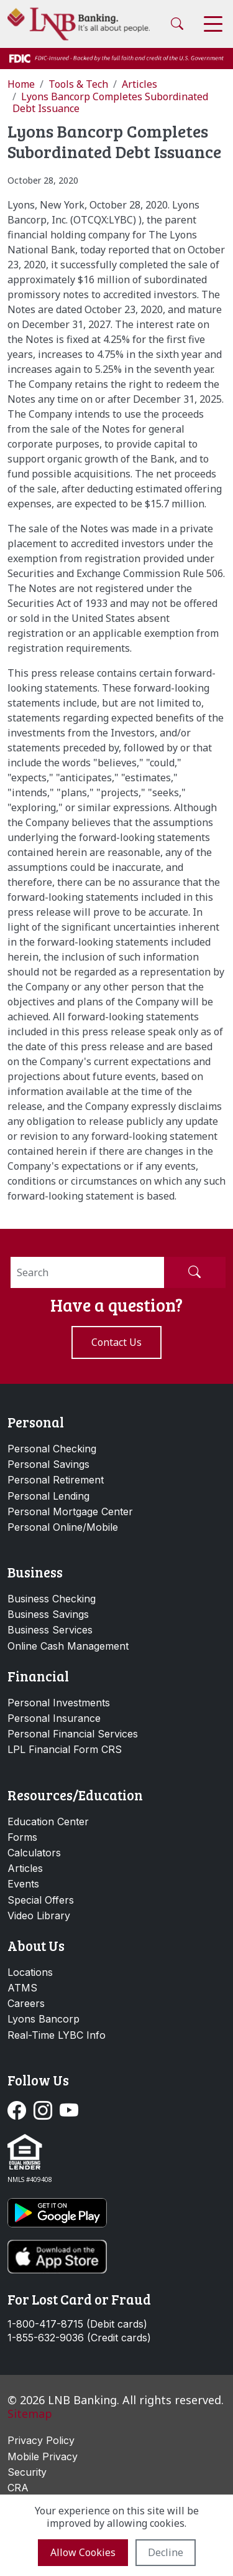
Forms (22, 1837)
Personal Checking (51, 1448)
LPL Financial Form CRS (64, 1749)
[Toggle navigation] (213, 24)
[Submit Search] (194, 1272)
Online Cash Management (68, 1646)
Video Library (38, 1915)
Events (23, 1884)
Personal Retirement (55, 1480)
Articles (25, 1868)
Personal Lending (48, 1496)
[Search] (87, 1272)
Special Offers (40, 1900)
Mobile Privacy (42, 2456)
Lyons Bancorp (43, 2019)
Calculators (34, 1852)
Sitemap (29, 2413)
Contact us (116, 1342)
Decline (165, 2552)
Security (27, 2472)
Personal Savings (48, 1464)
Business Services (50, 1630)
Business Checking (51, 1598)
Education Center (48, 1821)
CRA (18, 2487)
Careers (26, 2003)
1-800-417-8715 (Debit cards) (77, 2324)
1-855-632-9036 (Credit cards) (79, 2338)
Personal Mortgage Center (70, 1511)
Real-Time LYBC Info (56, 2035)
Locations (30, 1972)
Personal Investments (58, 1702)
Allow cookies (83, 2552)
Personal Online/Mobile (62, 1527)
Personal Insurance (54, 1718)
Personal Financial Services (72, 1734)
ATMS (22, 1987)
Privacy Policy (41, 2440)
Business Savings (48, 1614)
